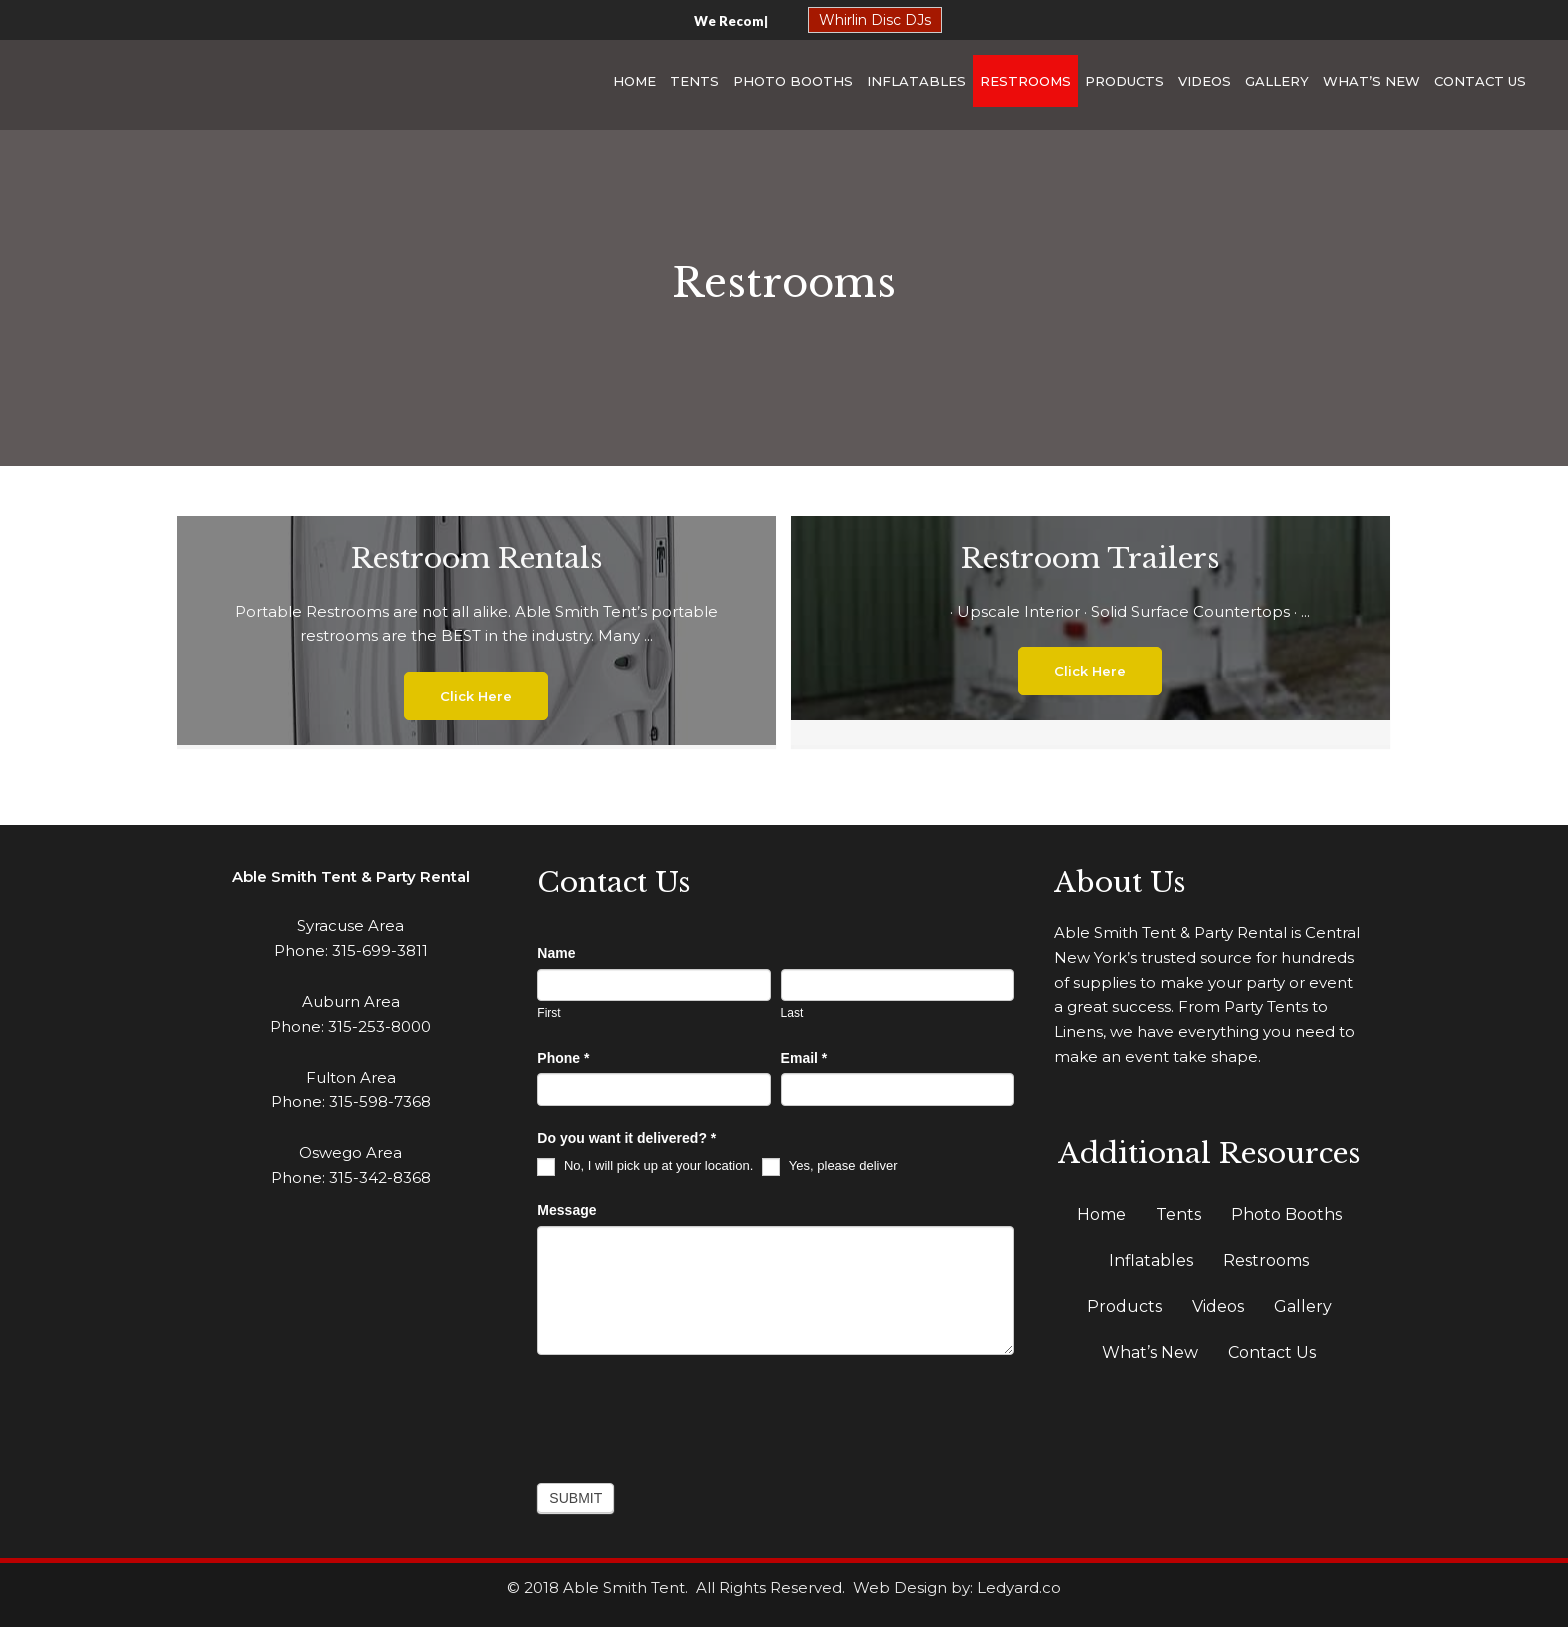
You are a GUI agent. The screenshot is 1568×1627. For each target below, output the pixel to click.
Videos (1204, 81)
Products (1124, 81)
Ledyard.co (1019, 1587)
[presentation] (689, 1414)
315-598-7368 (380, 1101)
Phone (563, 1058)
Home (634, 81)
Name (556, 953)
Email (804, 1058)
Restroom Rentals (476, 558)
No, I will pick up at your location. (645, 1165)
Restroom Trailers (1090, 558)
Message (566, 1210)
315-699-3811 (380, 950)
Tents (694, 81)
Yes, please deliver (829, 1165)
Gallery (1277, 81)
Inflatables (916, 81)
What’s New (1371, 81)
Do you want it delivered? (626, 1138)
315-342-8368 (380, 1177)
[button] (476, 696)
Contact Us (1480, 81)
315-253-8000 (379, 1026)
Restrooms (1025, 81)
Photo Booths (793, 81)
